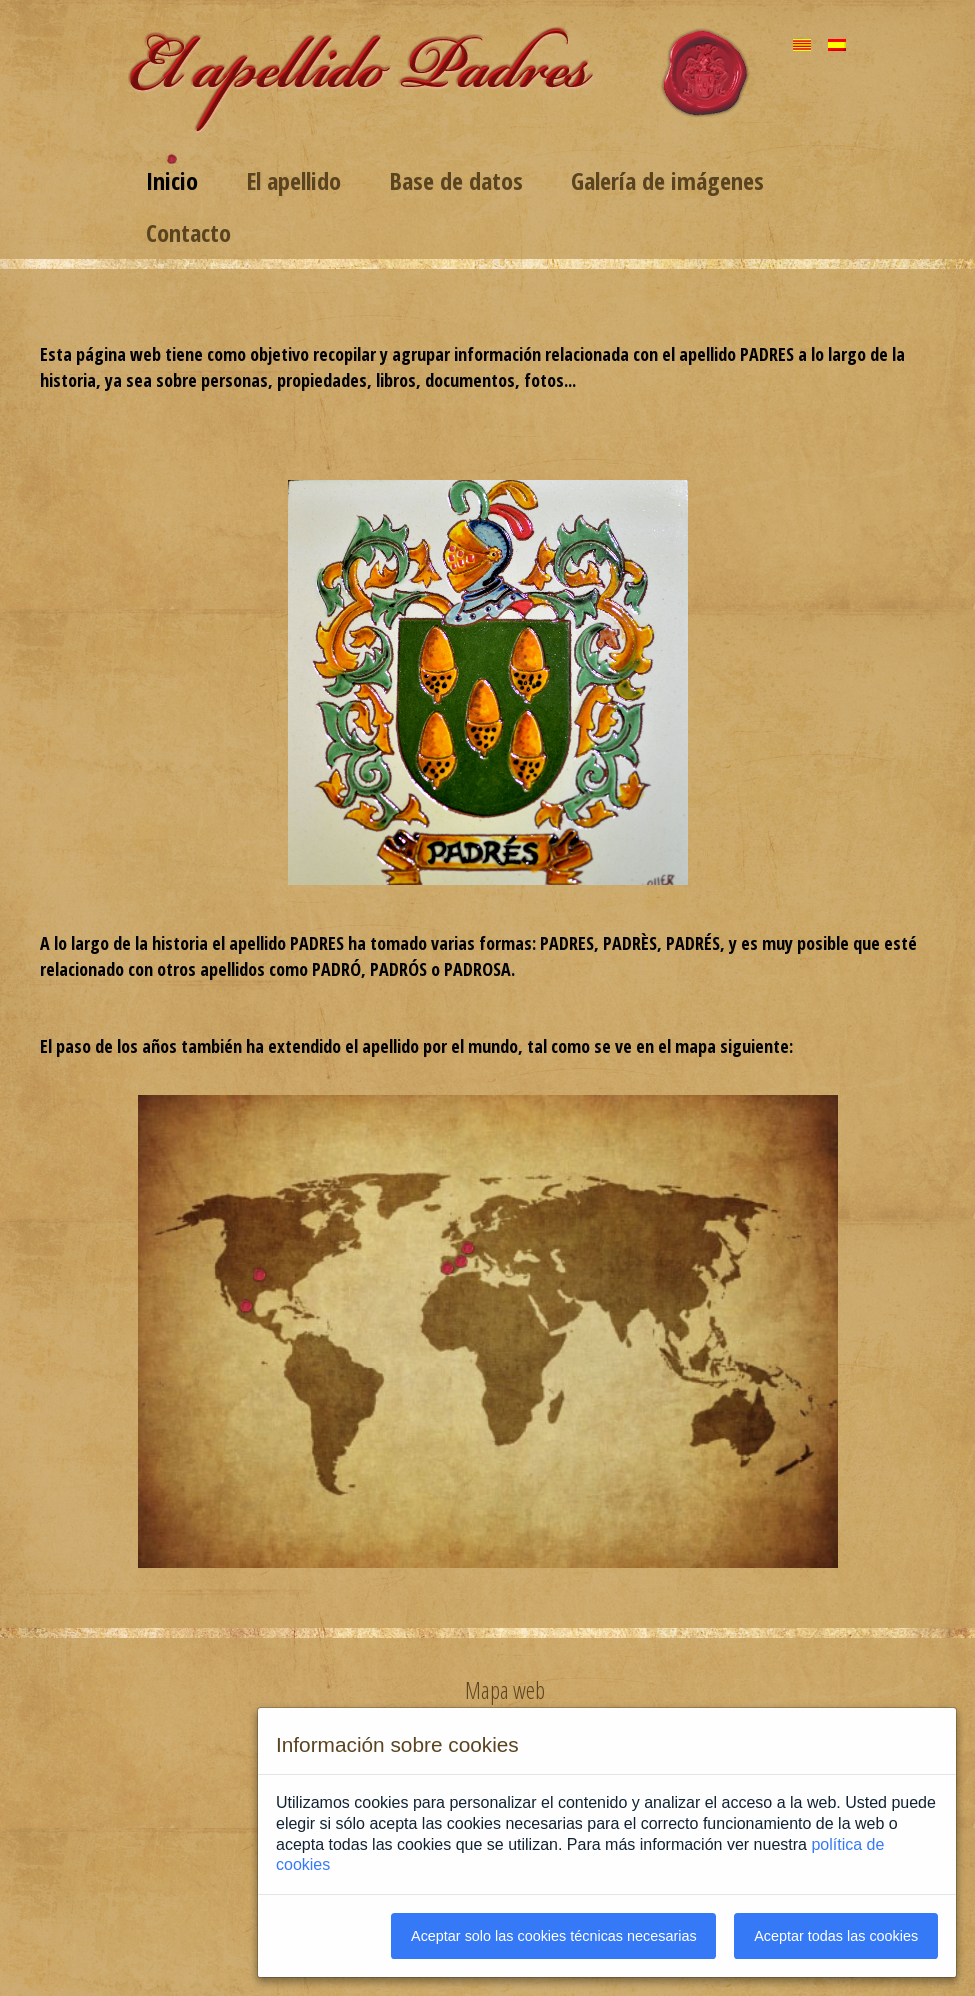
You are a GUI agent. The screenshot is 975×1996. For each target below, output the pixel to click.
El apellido (293, 180)
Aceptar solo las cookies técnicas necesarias (554, 1936)
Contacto (188, 232)
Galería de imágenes (667, 180)
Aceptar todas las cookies (836, 1936)
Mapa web (505, 1690)
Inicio (172, 180)
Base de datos (456, 180)
